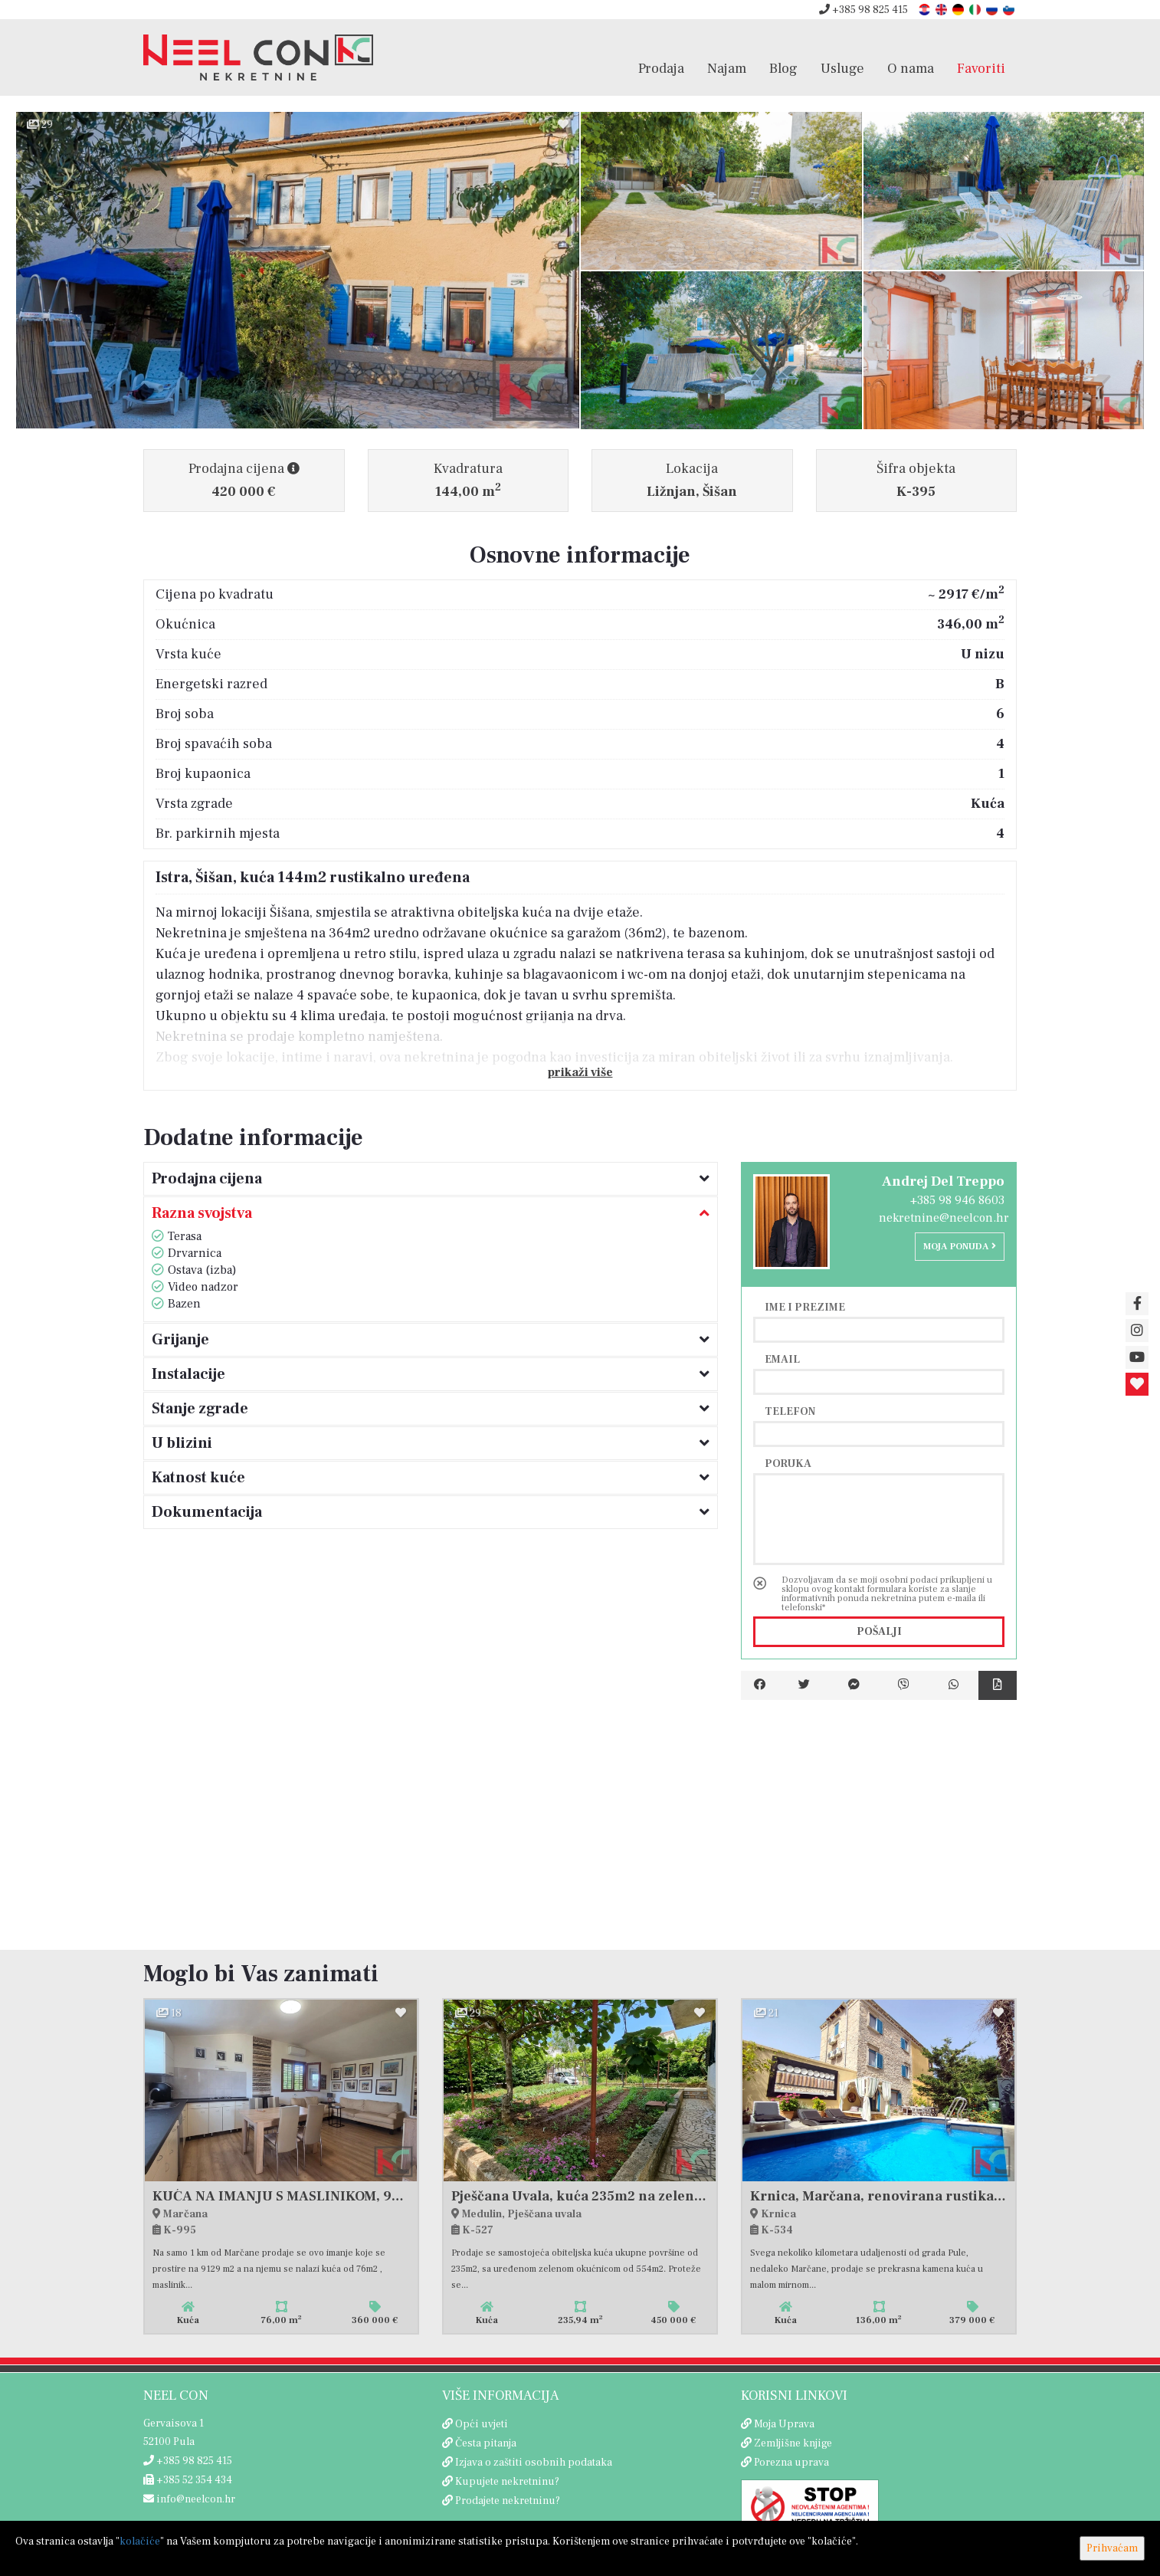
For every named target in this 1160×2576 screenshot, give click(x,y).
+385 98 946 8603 (957, 1200)
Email (782, 1359)
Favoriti (981, 68)
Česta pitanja (485, 2443)
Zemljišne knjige (793, 2443)
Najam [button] (726, 68)
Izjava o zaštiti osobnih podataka (533, 2462)
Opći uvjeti (481, 2424)
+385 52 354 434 (187, 2480)
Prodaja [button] (661, 68)
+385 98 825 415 (863, 10)
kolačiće (140, 2541)
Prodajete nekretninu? (507, 2501)
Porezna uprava (791, 2462)
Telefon (790, 1411)
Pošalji (879, 1632)
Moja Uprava (784, 2424)
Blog (783, 68)
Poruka (788, 1463)
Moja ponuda (959, 1246)
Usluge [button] (842, 68)
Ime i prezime (805, 1307)
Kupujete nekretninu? (507, 2482)
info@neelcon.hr (189, 2499)
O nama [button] (910, 68)
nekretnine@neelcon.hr (944, 1218)
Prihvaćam (1112, 2548)
